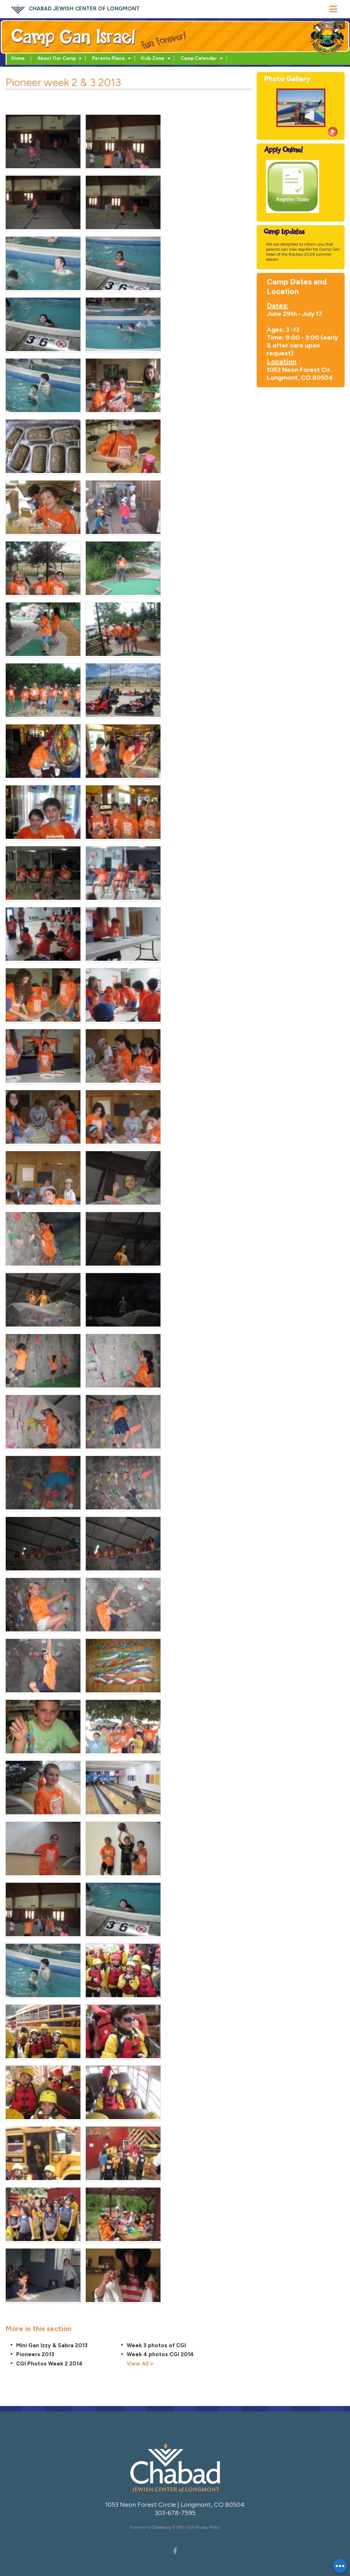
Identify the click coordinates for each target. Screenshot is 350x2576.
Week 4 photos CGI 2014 (160, 2354)
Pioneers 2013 (35, 2354)
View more (332, 131)
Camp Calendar (199, 58)
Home (18, 58)
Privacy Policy (208, 2527)
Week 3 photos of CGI (156, 2345)
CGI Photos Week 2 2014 (49, 2363)
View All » (140, 2363)
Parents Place (108, 58)
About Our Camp (56, 58)
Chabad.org (161, 2527)
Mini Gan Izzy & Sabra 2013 (52, 2345)
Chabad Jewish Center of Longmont (84, 8)
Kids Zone (152, 58)
